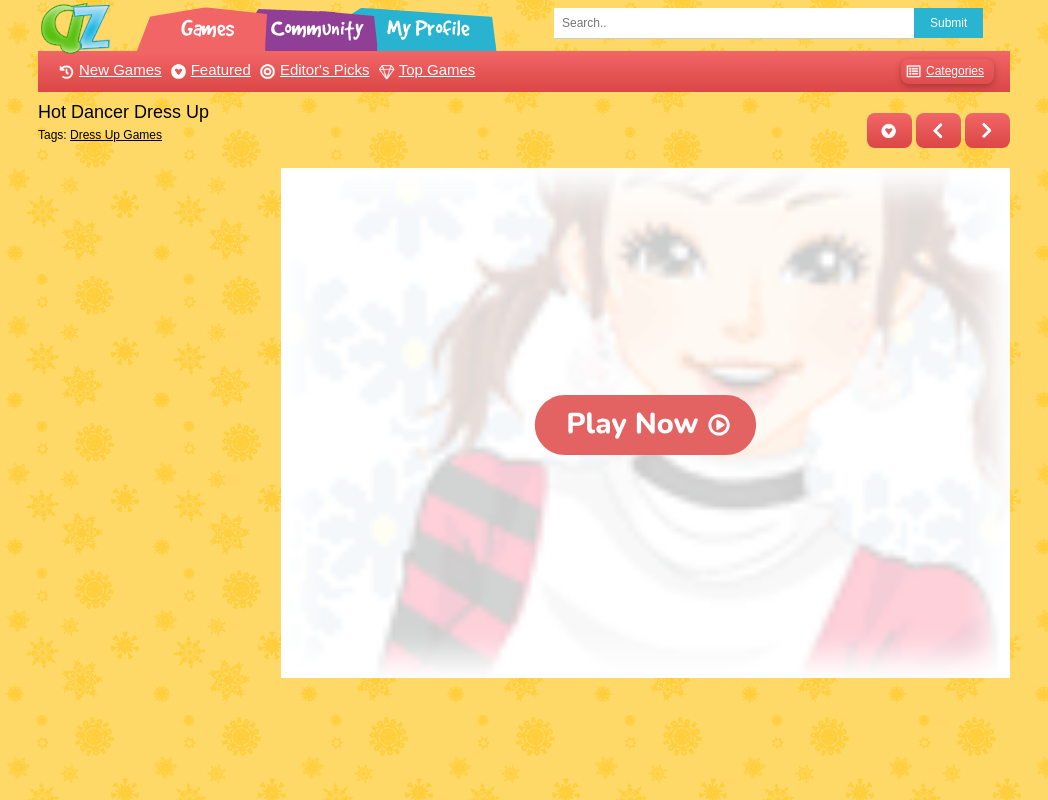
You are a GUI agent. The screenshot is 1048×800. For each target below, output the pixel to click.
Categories (942, 71)
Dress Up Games (116, 135)
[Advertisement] (154, 468)
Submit (948, 23)
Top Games (425, 69)
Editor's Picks (312, 69)
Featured (208, 69)
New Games (108, 69)
